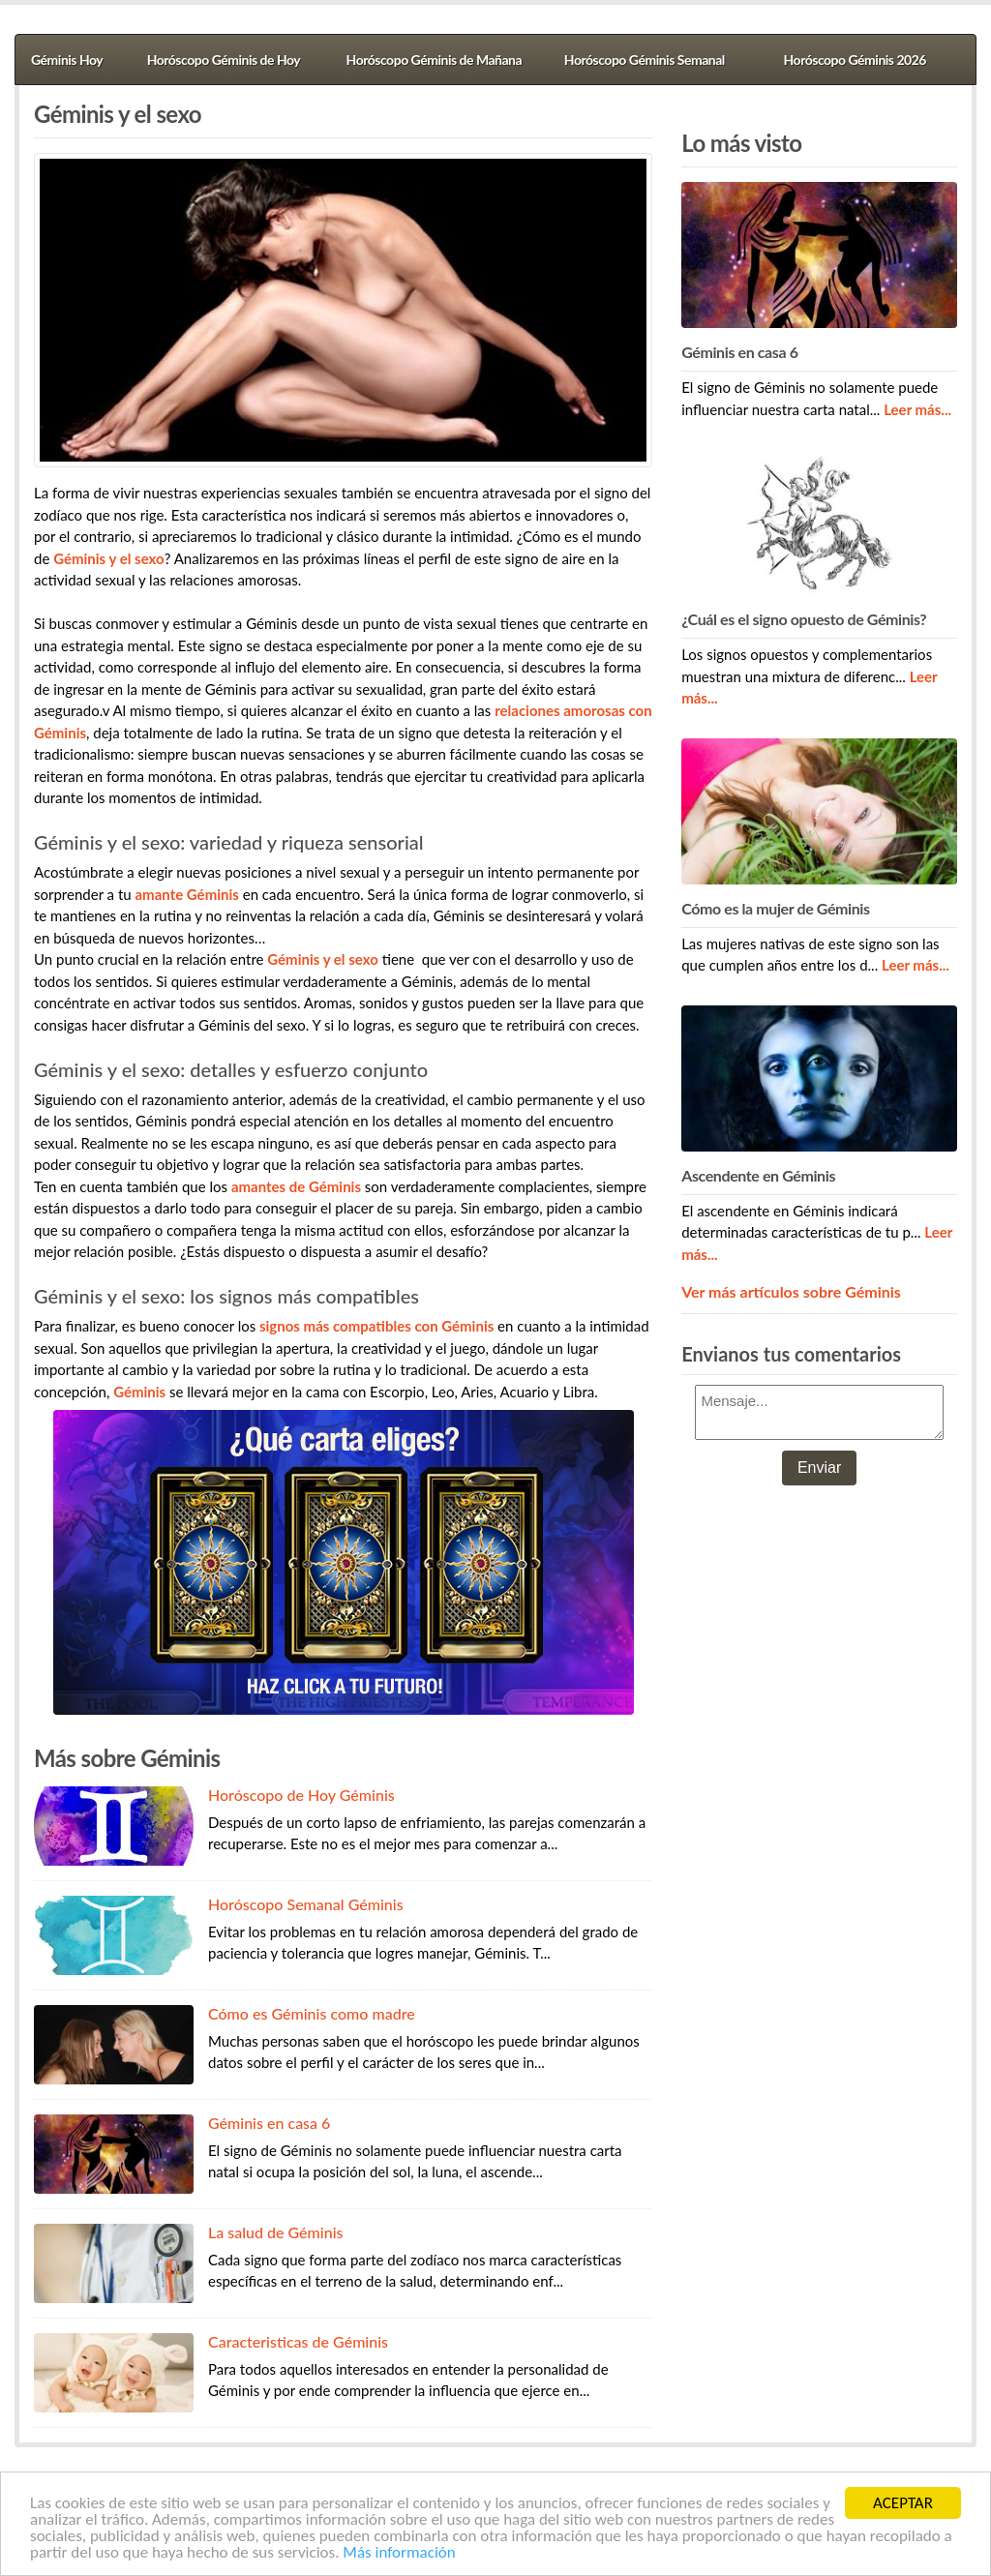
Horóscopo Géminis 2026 (855, 59)
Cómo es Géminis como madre (311, 2013)
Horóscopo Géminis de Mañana (434, 59)
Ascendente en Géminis (758, 1175)
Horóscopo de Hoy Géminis (301, 1794)
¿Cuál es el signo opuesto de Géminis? (803, 619)
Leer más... (917, 409)
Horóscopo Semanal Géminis (306, 1904)
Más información (399, 2553)
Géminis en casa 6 (269, 2122)
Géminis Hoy (67, 59)
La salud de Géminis (276, 2232)
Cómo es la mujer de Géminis (775, 908)
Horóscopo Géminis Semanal (644, 59)
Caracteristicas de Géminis (298, 2341)
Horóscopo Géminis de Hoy (224, 59)
